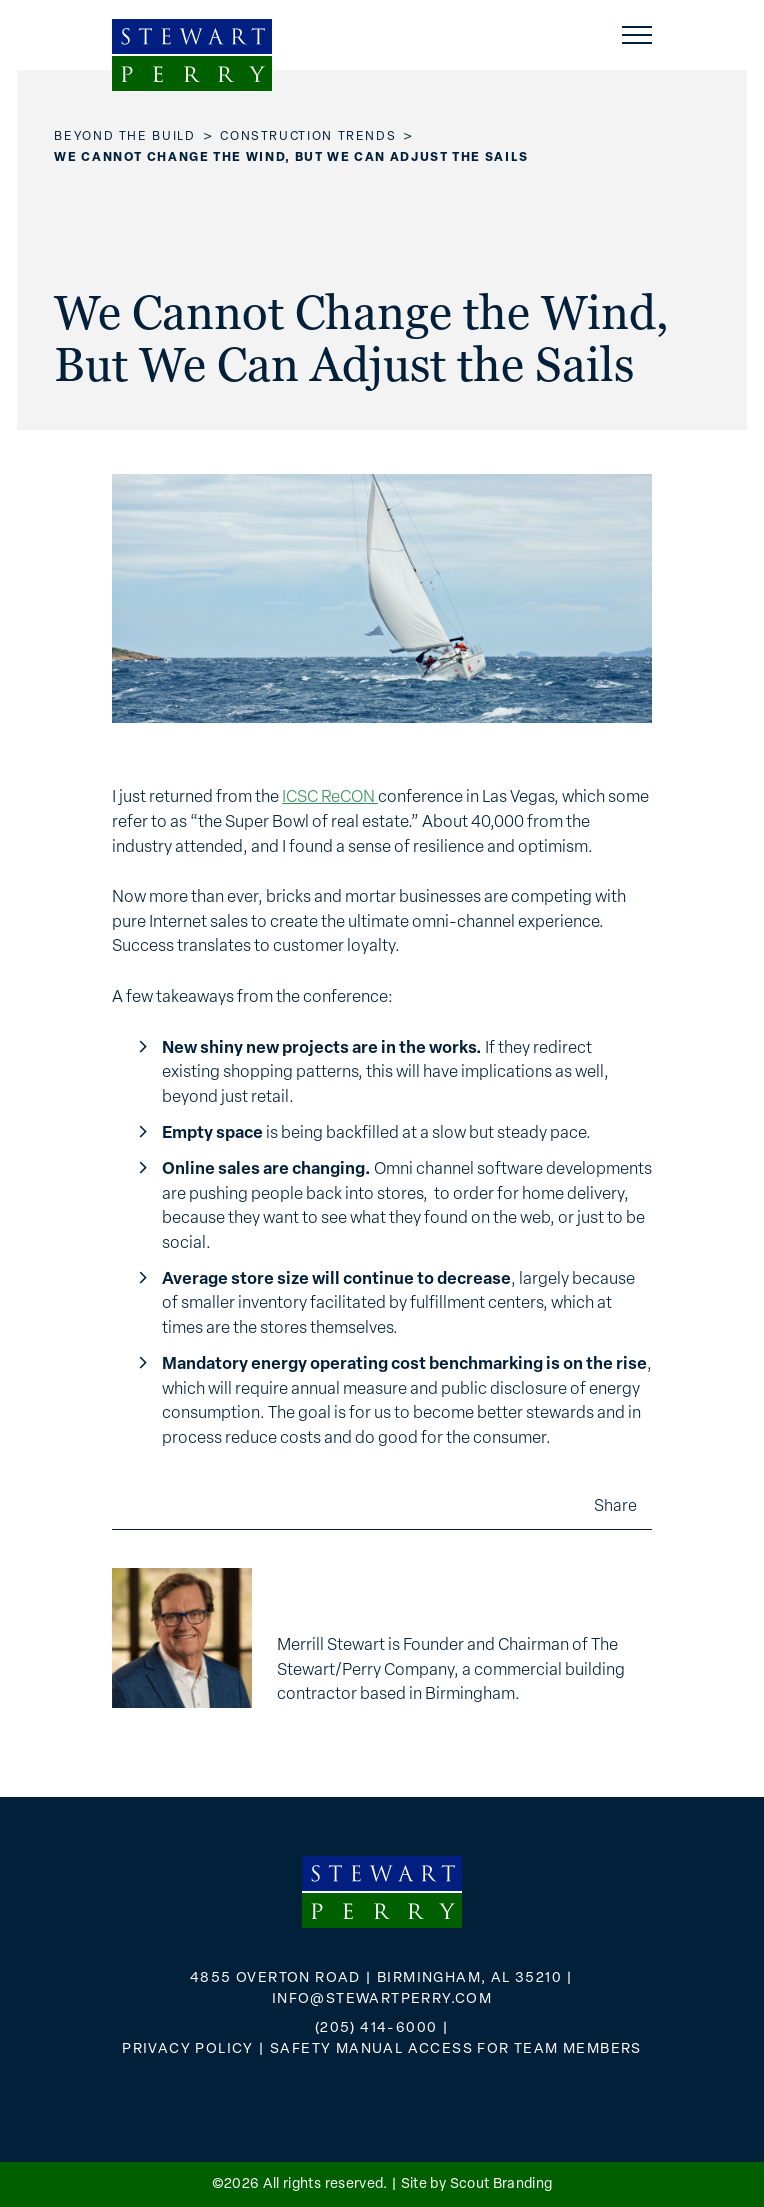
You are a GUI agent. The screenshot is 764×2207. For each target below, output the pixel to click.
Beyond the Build (124, 137)
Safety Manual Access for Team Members (456, 2049)
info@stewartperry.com (382, 1999)
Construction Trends (308, 137)
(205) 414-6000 (376, 2028)
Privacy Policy (188, 2049)
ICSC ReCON (330, 798)
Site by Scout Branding (477, 2184)
